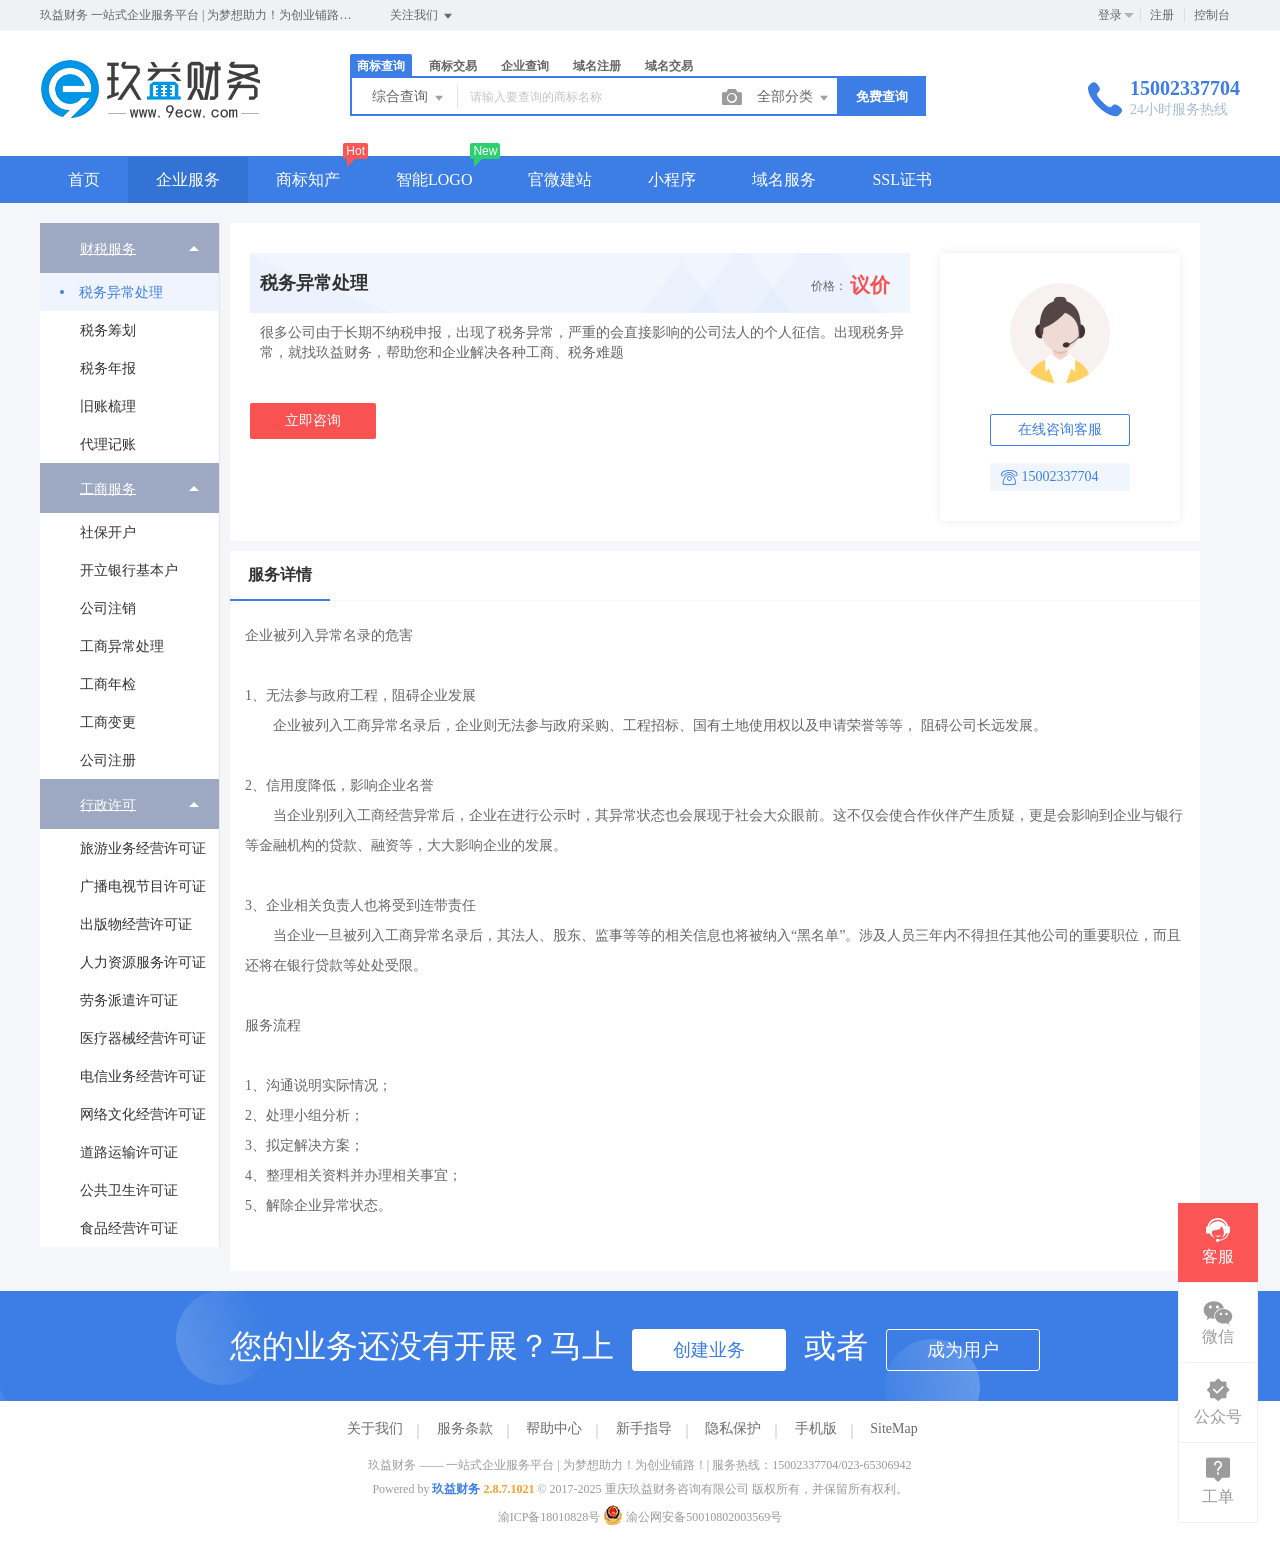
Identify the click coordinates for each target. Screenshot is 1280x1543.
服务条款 (465, 1428)
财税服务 (108, 248)
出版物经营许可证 (136, 924)
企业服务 (188, 179)
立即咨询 (313, 420)
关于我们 (375, 1428)
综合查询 (409, 98)
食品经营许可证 (129, 1228)
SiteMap (893, 1428)
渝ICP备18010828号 (549, 1517)
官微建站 (560, 179)
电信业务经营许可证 (143, 1076)
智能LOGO (434, 179)
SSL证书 (902, 179)
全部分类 (794, 98)
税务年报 (108, 368)
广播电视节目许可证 (143, 886)
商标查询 (381, 66)
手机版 (816, 1428)
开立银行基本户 (129, 570)
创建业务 (709, 1350)
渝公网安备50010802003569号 (692, 1517)
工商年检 (108, 684)
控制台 (1212, 15)
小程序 (672, 179)
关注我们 (422, 16)
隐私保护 (733, 1428)
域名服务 (784, 179)
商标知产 (308, 179)
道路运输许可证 (129, 1152)
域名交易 (669, 66)
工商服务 (108, 488)
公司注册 (108, 760)
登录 (1110, 15)
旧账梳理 (108, 406)
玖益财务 (456, 1489)
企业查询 (525, 66)
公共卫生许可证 (129, 1190)
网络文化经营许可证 (143, 1114)
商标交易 (453, 66)
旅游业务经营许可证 (143, 848)
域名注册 (597, 66)
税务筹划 (108, 330)
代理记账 (108, 444)
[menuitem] (129, 343)
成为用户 (963, 1350)
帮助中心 (554, 1428)
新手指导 (644, 1428)
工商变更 (108, 722)
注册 (1162, 15)
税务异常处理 (121, 292)
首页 (84, 179)
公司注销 (108, 608)
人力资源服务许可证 (143, 962)
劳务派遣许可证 (129, 1000)
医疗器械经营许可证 (143, 1038)
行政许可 (108, 804)
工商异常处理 (122, 646)
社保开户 (108, 532)
